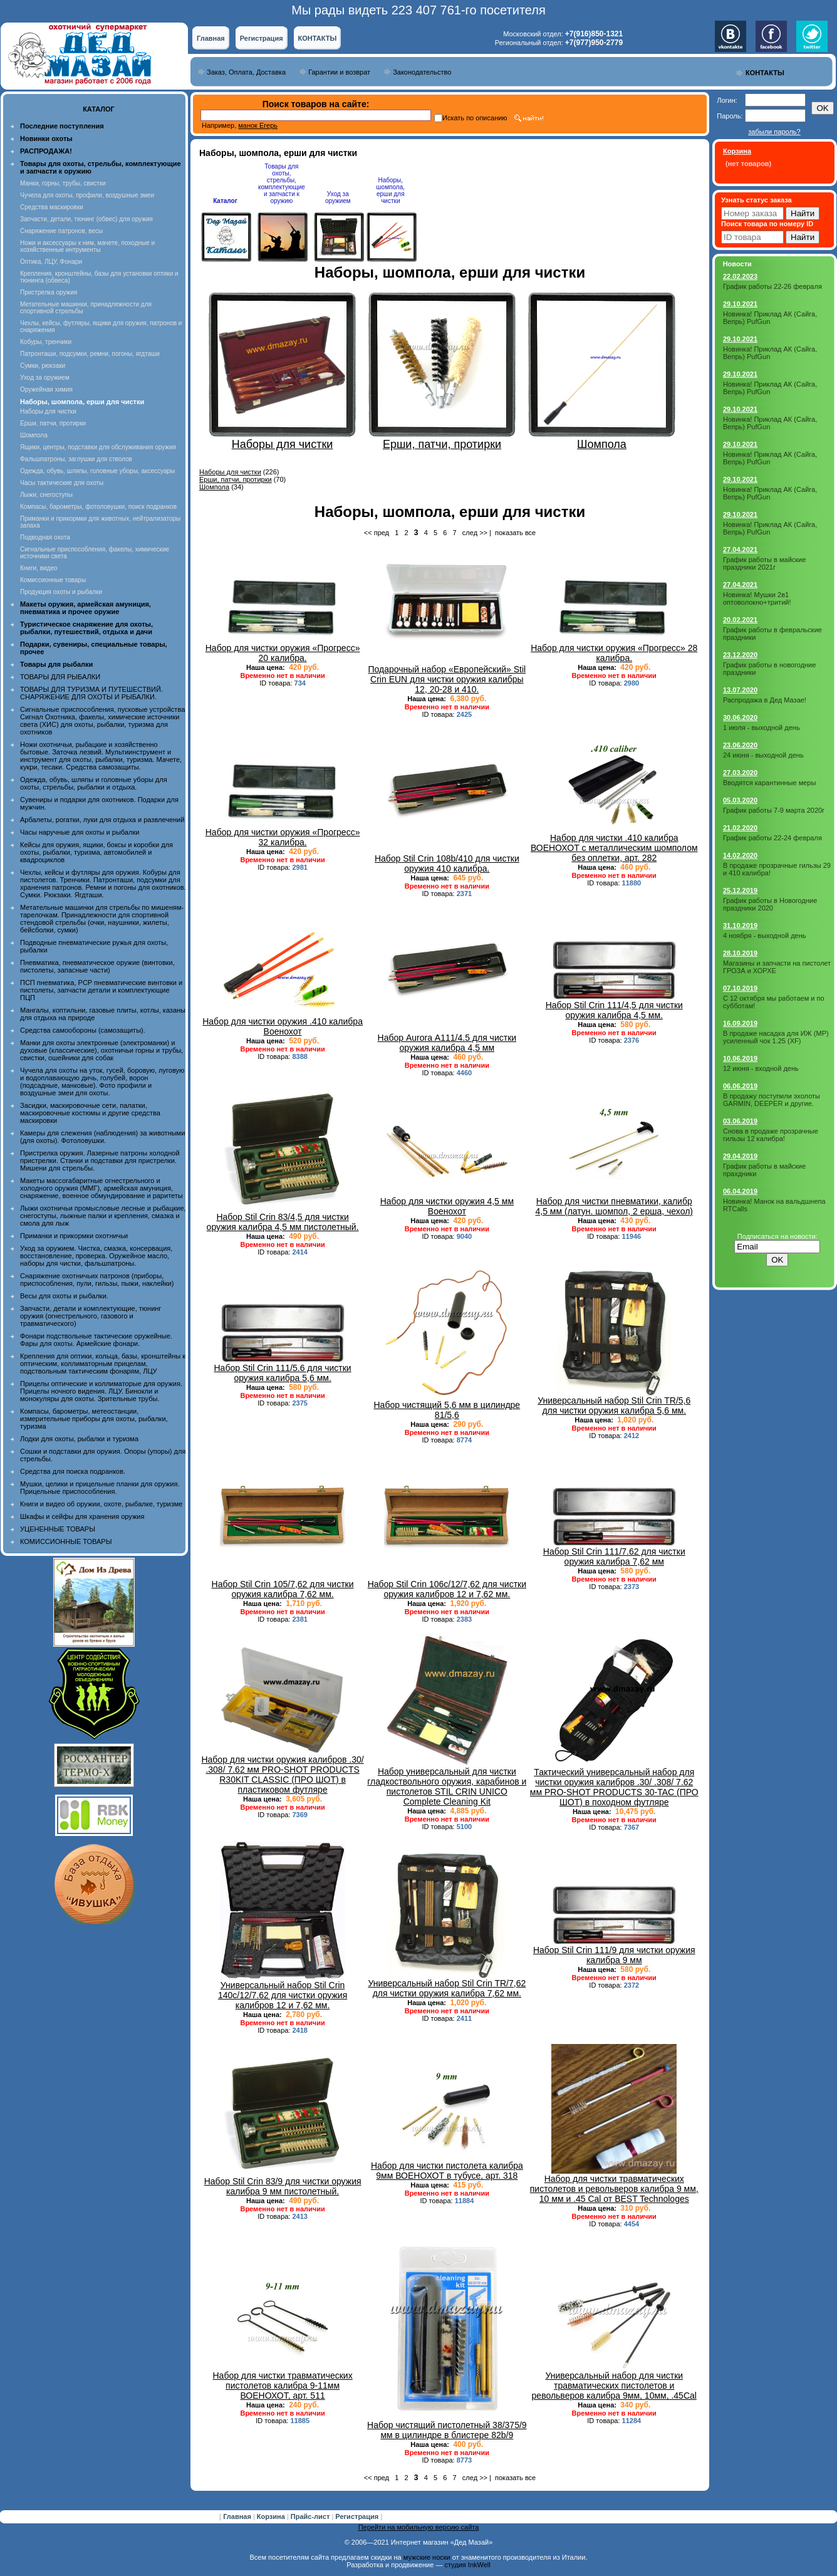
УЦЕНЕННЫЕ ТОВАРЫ (57, 1529)
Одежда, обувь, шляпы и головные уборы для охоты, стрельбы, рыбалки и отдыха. (93, 783)
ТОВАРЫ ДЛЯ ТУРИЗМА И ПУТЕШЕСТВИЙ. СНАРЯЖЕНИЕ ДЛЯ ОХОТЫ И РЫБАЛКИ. (91, 693)
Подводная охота (45, 537)
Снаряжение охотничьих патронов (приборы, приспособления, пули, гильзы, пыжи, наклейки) (97, 1279)
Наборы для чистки (48, 411)
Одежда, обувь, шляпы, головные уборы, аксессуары (97, 470)
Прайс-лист (311, 2516)
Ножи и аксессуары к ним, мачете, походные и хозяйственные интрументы (87, 246)
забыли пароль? (774, 131)
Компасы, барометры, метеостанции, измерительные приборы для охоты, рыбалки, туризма (94, 1418)
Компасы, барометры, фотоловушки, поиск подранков (98, 506)
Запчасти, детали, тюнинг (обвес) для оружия (86, 219)
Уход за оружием (45, 377)
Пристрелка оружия (48, 292)
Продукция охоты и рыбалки (61, 591)
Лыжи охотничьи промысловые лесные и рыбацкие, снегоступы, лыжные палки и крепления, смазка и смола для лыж (103, 1215)
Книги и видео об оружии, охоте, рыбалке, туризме (101, 1504)
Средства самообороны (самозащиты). (82, 1030)
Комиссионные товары (53, 579)
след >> (474, 532)
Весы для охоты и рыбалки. (64, 1296)
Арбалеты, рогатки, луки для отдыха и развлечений (102, 819)
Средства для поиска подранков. (72, 1471)
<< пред (376, 532)
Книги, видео (39, 568)
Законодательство (422, 72)
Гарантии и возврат (339, 72)
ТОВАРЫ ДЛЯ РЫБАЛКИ (60, 677)
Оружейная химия (46, 389)
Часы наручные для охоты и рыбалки (79, 832)
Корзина (272, 2516)
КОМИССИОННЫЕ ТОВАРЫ (66, 1541)
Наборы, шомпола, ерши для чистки (391, 190)
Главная (211, 38)
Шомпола (34, 435)
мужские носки (426, 2557)
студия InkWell (467, 2564)
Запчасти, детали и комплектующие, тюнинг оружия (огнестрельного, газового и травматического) (90, 1316)
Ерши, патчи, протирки (53, 423)
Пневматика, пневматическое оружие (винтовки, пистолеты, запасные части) (97, 966)
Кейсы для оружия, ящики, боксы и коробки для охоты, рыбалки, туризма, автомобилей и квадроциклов (96, 852)
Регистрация (261, 38)
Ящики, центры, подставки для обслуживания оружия (98, 447)
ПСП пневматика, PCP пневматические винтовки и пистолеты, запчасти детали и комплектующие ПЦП (101, 990)
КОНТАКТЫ (317, 38)
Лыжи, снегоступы (46, 494)
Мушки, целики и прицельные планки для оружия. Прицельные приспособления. (100, 1487)
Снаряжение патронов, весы (61, 230)
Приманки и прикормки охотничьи (74, 1235)
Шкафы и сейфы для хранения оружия (82, 1516)
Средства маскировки (51, 207)
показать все (515, 532)
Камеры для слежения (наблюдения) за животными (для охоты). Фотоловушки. (102, 1136)
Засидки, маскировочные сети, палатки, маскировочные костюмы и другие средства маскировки (90, 1113)
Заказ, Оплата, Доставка (246, 72)
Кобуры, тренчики (45, 341)
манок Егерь (258, 125)
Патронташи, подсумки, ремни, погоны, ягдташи (90, 353)
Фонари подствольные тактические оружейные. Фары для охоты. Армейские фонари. (96, 1339)
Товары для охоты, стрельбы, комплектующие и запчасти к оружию (281, 183)
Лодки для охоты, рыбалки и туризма (79, 1438)
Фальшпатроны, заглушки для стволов (76, 459)
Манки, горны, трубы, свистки (63, 183)
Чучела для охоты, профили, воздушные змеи (87, 195)
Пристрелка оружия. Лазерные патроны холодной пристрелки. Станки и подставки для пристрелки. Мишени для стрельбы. (100, 1160)
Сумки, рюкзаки (42, 365)
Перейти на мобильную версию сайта (418, 2527)
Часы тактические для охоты (61, 482)
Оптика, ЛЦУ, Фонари (51, 261)
